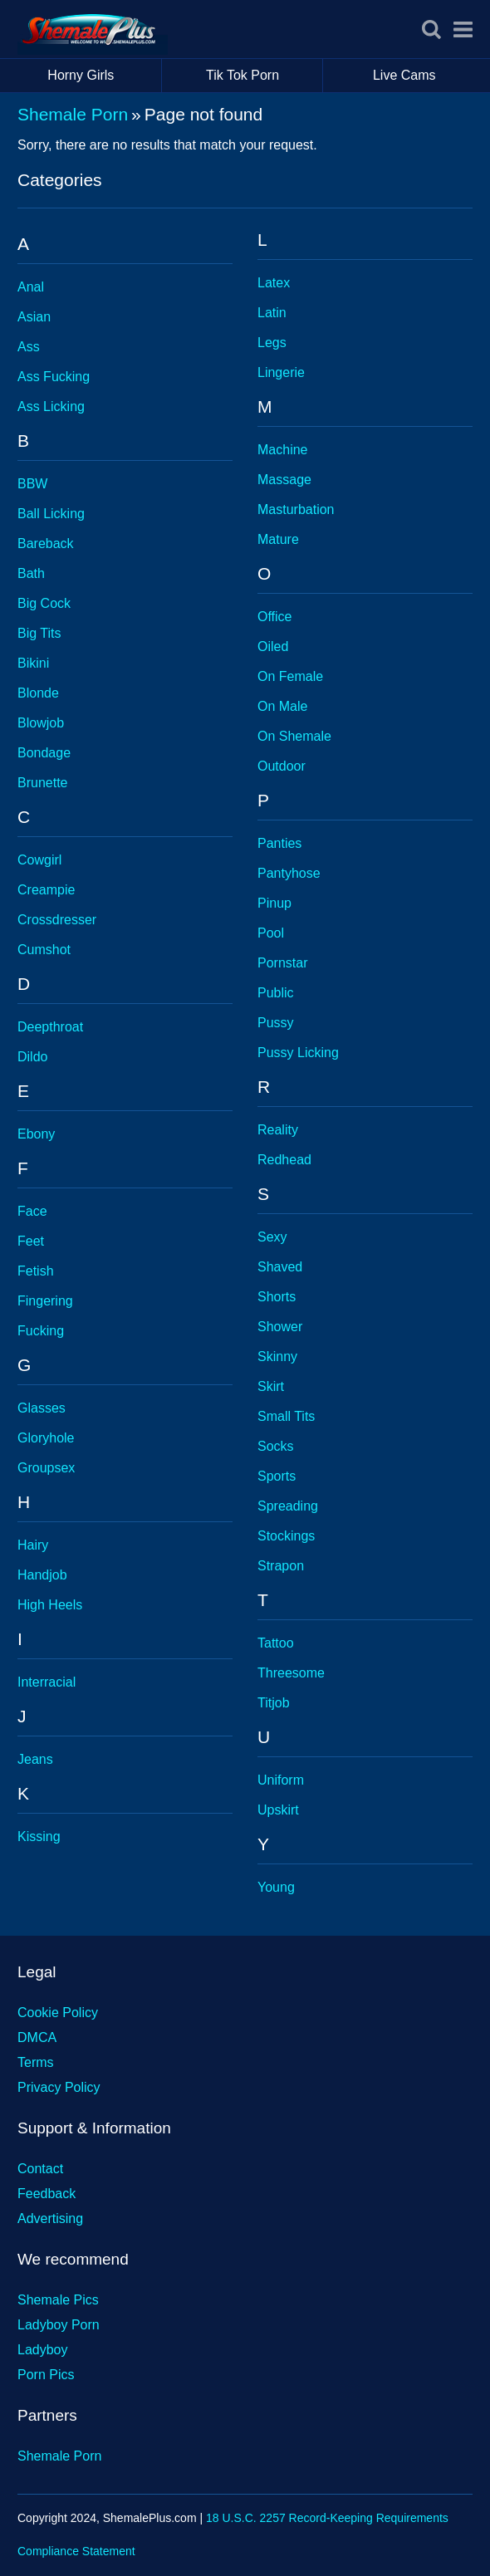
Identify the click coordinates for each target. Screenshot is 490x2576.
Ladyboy (42, 2350)
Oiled (272, 646)
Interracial (46, 1682)
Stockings (286, 1536)
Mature (278, 539)
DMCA (36, 2037)
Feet (30, 1241)
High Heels (49, 1605)
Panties (279, 843)
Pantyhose (289, 873)
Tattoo (275, 1643)
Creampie (46, 890)
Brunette (42, 783)
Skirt (270, 1386)
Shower (279, 1327)
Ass (28, 347)
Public (275, 993)
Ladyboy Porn (58, 2325)
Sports (276, 1476)
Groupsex (46, 1468)
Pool (270, 933)
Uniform (280, 1780)
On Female (290, 676)
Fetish (35, 1271)
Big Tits (39, 633)
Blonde (38, 693)
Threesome (291, 1673)
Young (276, 1887)
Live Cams (404, 75)
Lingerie (281, 372)
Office (274, 617)
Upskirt (278, 1810)
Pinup (274, 903)
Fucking (40, 1331)
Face (32, 1211)
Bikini (33, 663)
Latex (273, 283)
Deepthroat (50, 1027)
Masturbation (296, 509)
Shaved (279, 1267)
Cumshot (44, 950)
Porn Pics (45, 2375)
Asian (34, 317)
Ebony (36, 1134)
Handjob (42, 1575)
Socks (275, 1446)
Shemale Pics (58, 2300)
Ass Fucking (53, 377)
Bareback (45, 543)
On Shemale (294, 736)
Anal (30, 287)
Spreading (287, 1506)
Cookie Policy (57, 2012)
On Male (282, 706)
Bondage (44, 753)
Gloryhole (45, 1438)
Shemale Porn (72, 114)
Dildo (32, 1057)
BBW (32, 484)
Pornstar (282, 963)
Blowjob (40, 723)
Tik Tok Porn (264, 75)
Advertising (50, 2218)
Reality (277, 1130)
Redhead (284, 1160)
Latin (272, 313)
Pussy (275, 1023)
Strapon (280, 1566)
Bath (31, 573)
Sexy (272, 1237)
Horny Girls (104, 75)
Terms (35, 2062)
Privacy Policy (58, 2087)
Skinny (277, 1356)
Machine (282, 450)
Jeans (35, 1759)
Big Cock (44, 603)
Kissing (39, 1836)
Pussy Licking (298, 1053)
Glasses (41, 1408)
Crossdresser (56, 920)
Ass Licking (51, 406)
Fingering (45, 1301)
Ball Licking (51, 514)
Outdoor (281, 766)
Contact (40, 2169)
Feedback (46, 2194)
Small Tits (286, 1416)
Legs (272, 342)
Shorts (276, 1297)
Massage (284, 480)
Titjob (273, 1703)
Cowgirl (39, 860)
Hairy (32, 1545)
